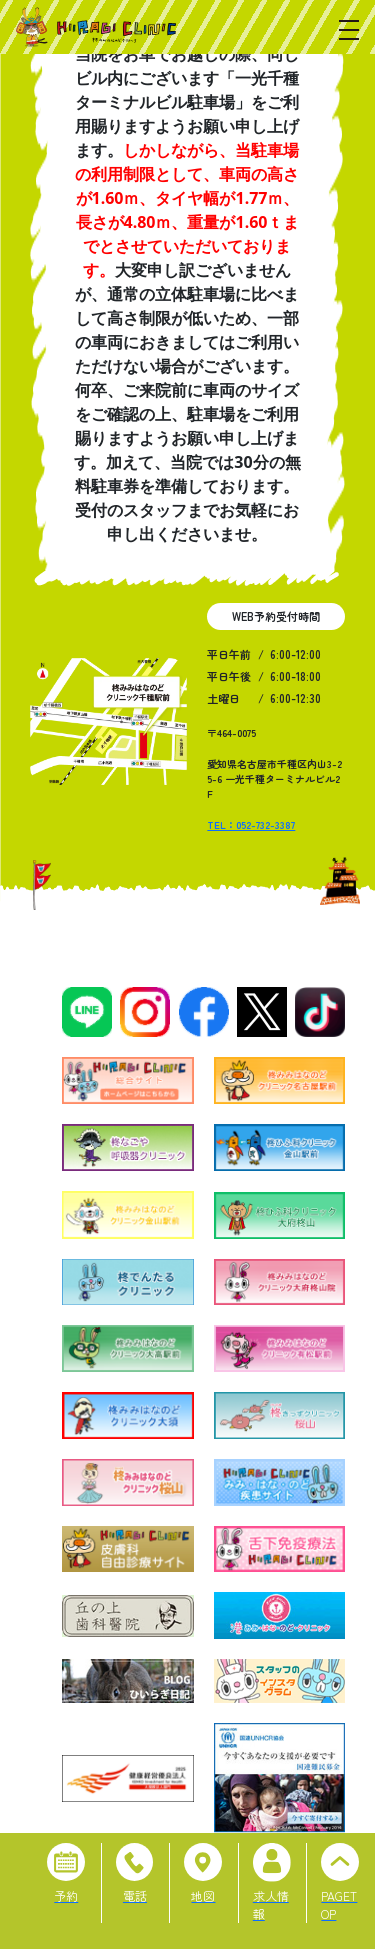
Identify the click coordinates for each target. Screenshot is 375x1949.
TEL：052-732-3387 (251, 824)
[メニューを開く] (349, 30)
